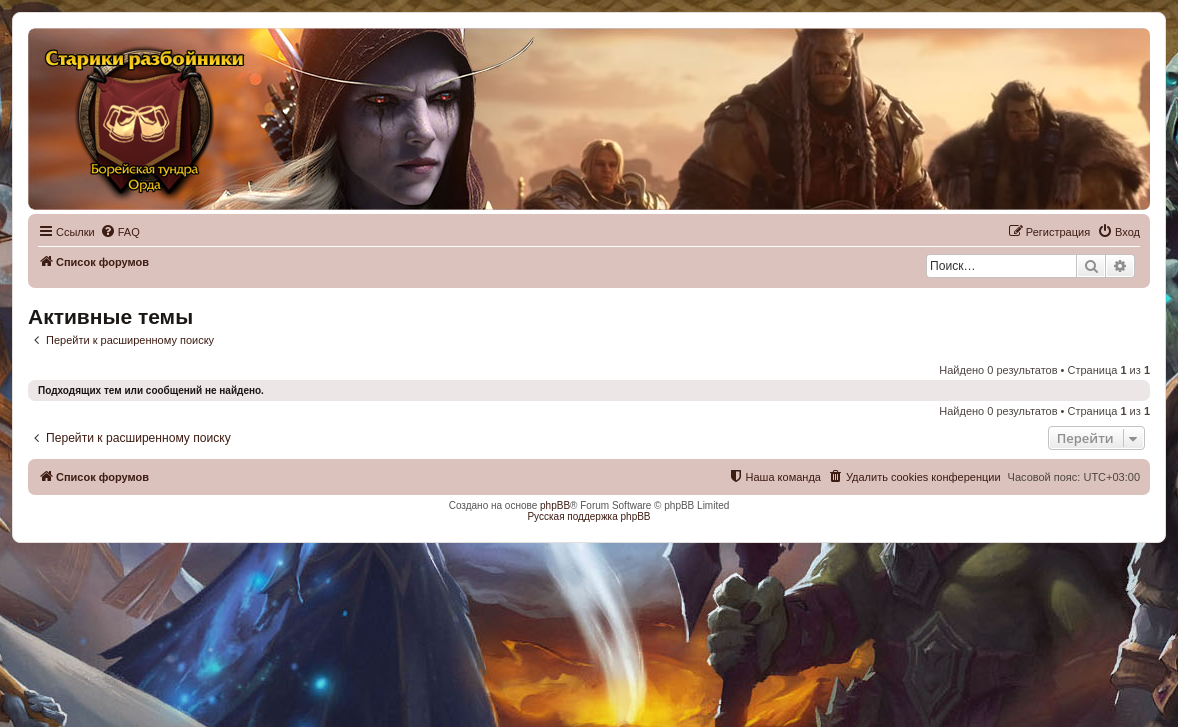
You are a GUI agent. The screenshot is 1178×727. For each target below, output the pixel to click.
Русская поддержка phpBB (588, 516)
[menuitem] (120, 232)
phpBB (555, 505)
